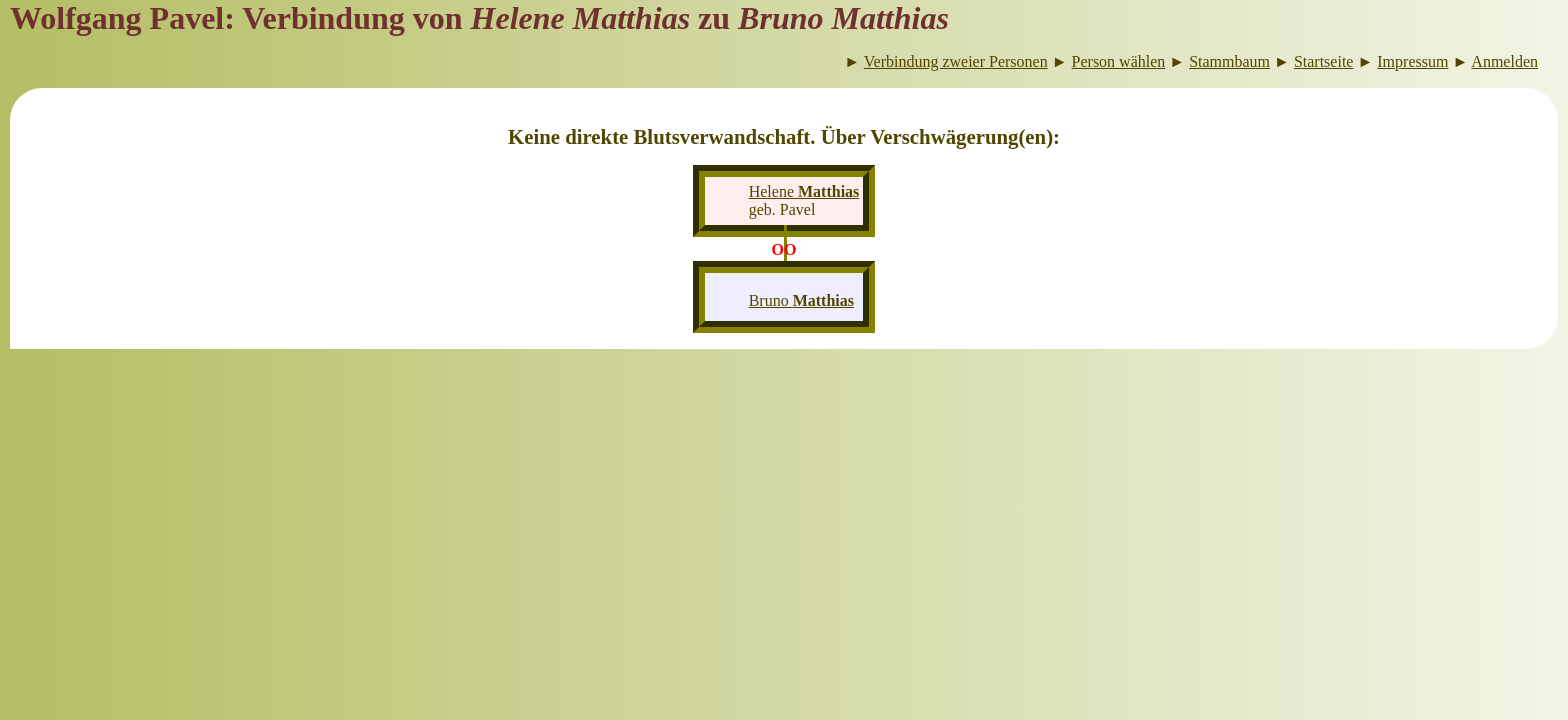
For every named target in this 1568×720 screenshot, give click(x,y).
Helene (804, 191)
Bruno (801, 300)
